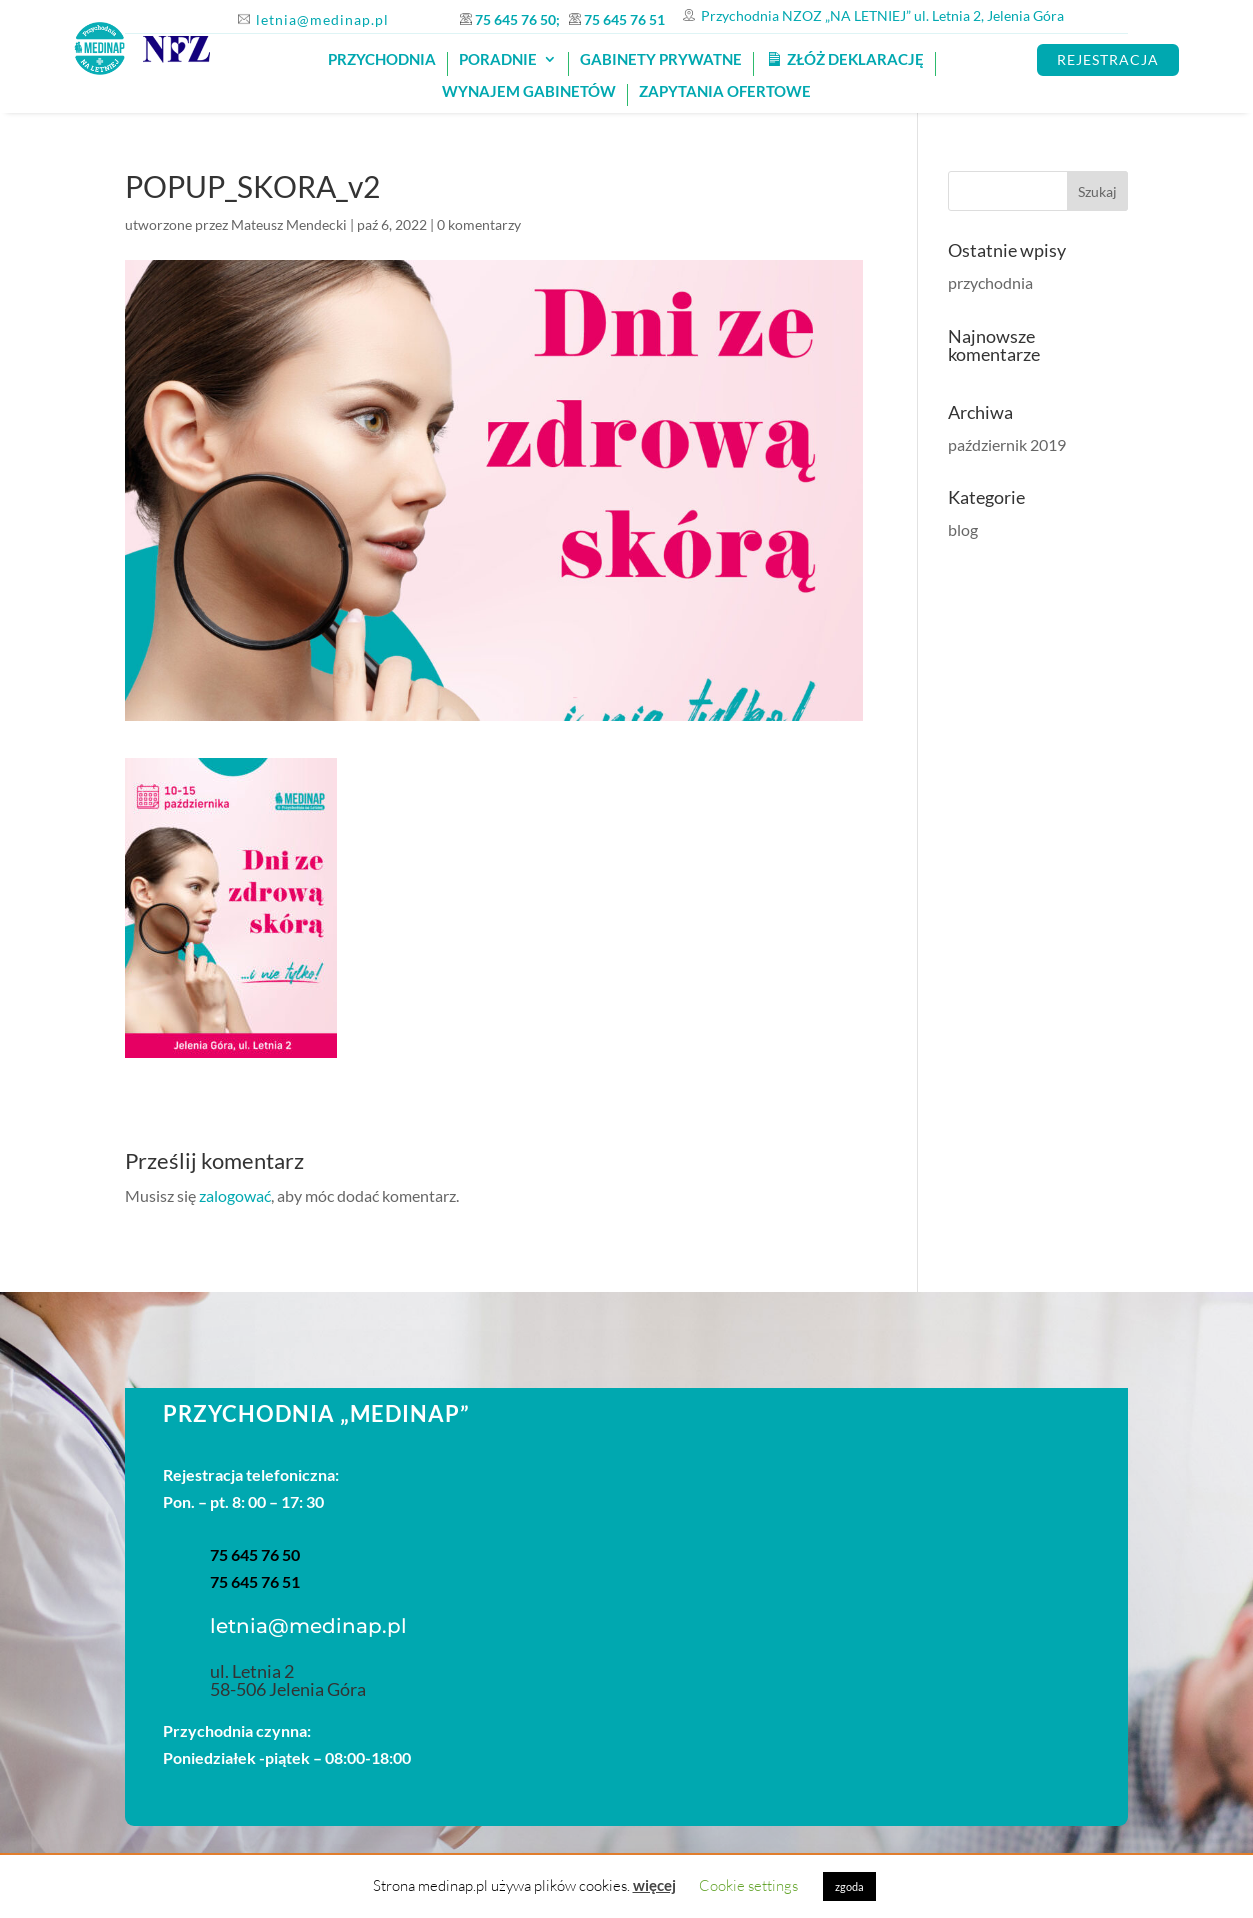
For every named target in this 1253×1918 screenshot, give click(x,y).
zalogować (235, 1195)
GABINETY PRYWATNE (661, 60)
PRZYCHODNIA (382, 60)
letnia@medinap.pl (322, 19)
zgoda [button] (849, 1886)
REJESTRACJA (1108, 59)
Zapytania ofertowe (725, 92)
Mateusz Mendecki (289, 224)
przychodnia (990, 282)
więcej (654, 1885)
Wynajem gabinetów (529, 92)
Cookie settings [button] (748, 1885)
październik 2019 (1007, 444)
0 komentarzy (479, 224)
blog (963, 529)
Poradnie (498, 60)
